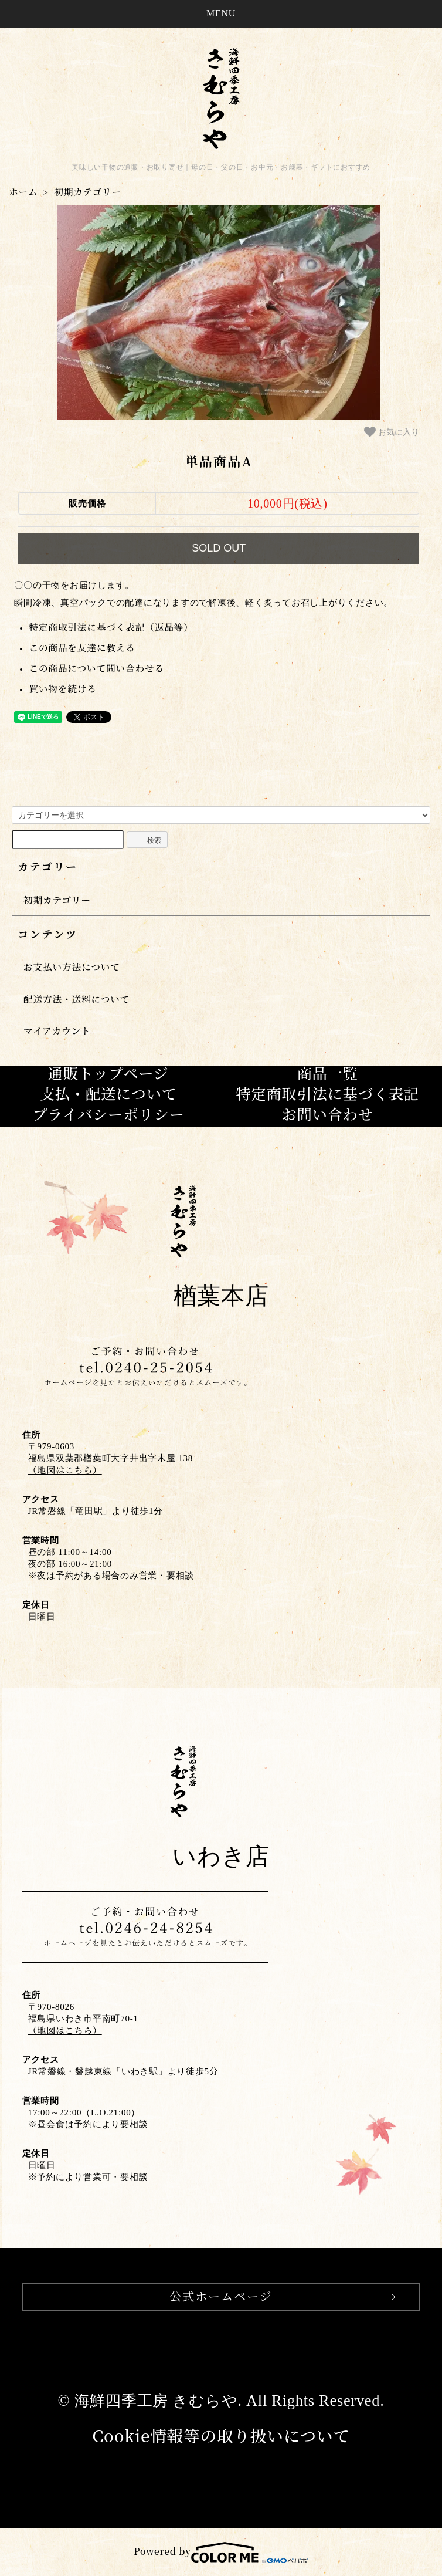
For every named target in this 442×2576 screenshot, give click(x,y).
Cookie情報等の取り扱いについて (221, 2435)
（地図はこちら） (65, 1469)
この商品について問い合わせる (96, 668)
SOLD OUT (219, 548)
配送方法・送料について (76, 999)
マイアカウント (57, 1030)
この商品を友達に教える (82, 647)
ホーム (23, 191)
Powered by (221, 2551)
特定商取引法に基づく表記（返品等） (111, 627)
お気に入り (391, 432)
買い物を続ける (63, 688)
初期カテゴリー (87, 191)
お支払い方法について (71, 966)
